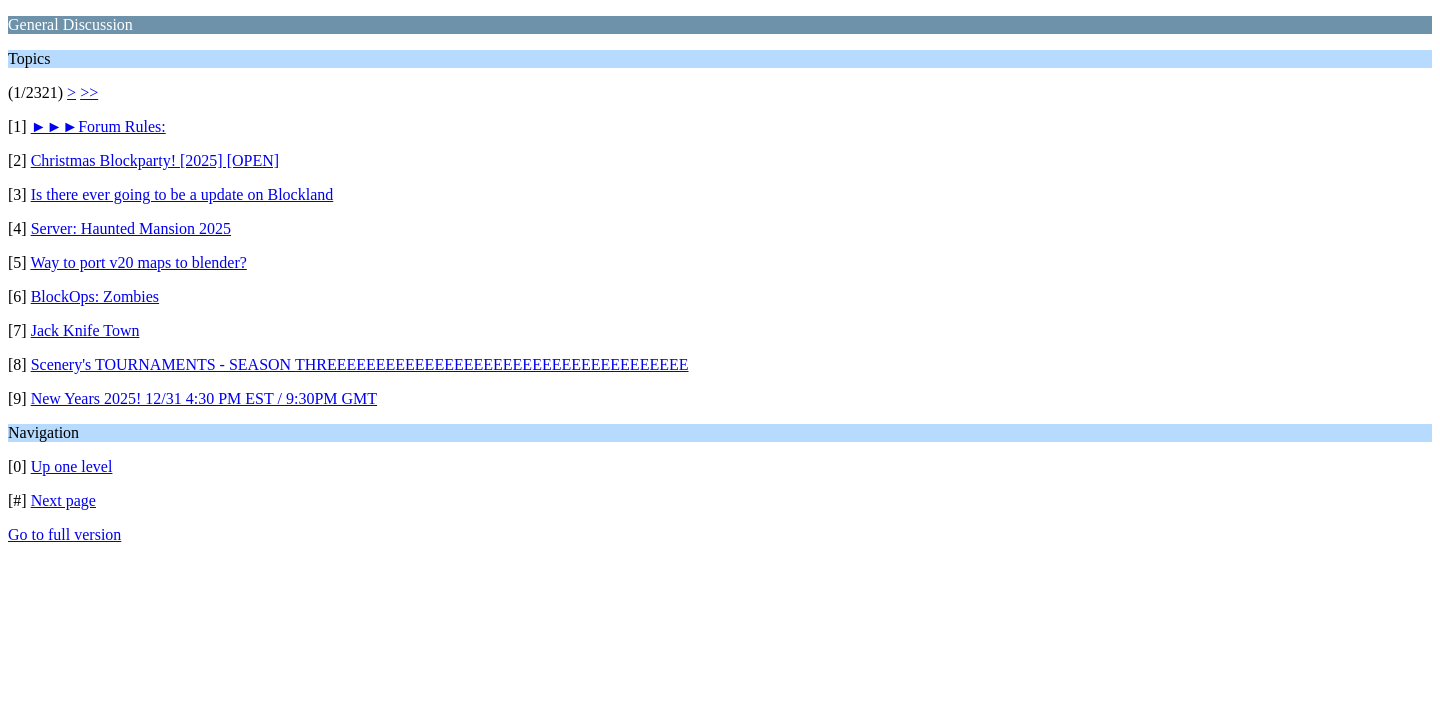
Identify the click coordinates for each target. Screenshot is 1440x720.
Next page (63, 500)
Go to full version (64, 534)
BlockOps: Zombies (95, 296)
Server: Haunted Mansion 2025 (131, 228)
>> (89, 92)
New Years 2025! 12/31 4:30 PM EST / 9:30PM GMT (204, 398)
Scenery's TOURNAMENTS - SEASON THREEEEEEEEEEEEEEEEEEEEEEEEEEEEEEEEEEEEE (360, 364)
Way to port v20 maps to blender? (138, 262)
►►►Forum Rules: (98, 126)
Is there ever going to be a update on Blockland (182, 194)
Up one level (72, 466)
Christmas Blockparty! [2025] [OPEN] (155, 160)
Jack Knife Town (85, 330)
